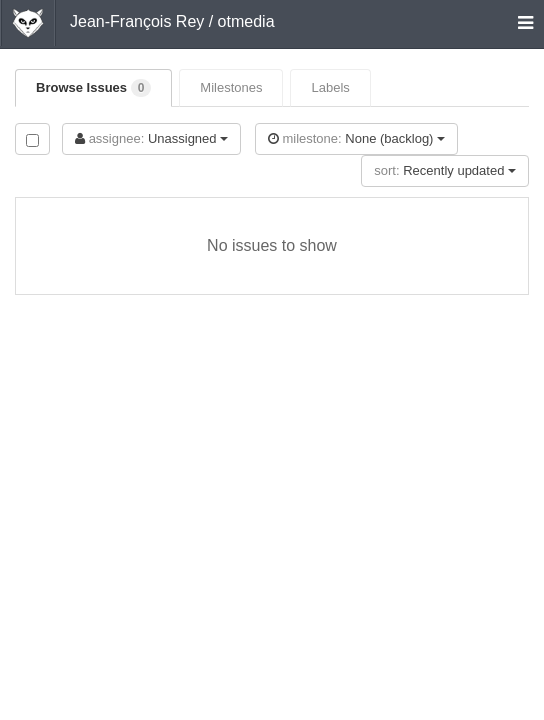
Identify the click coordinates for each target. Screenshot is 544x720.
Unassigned (151, 138)
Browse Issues (93, 88)
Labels (330, 87)
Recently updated (445, 170)
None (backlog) (356, 138)
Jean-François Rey (137, 21)
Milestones (231, 87)
